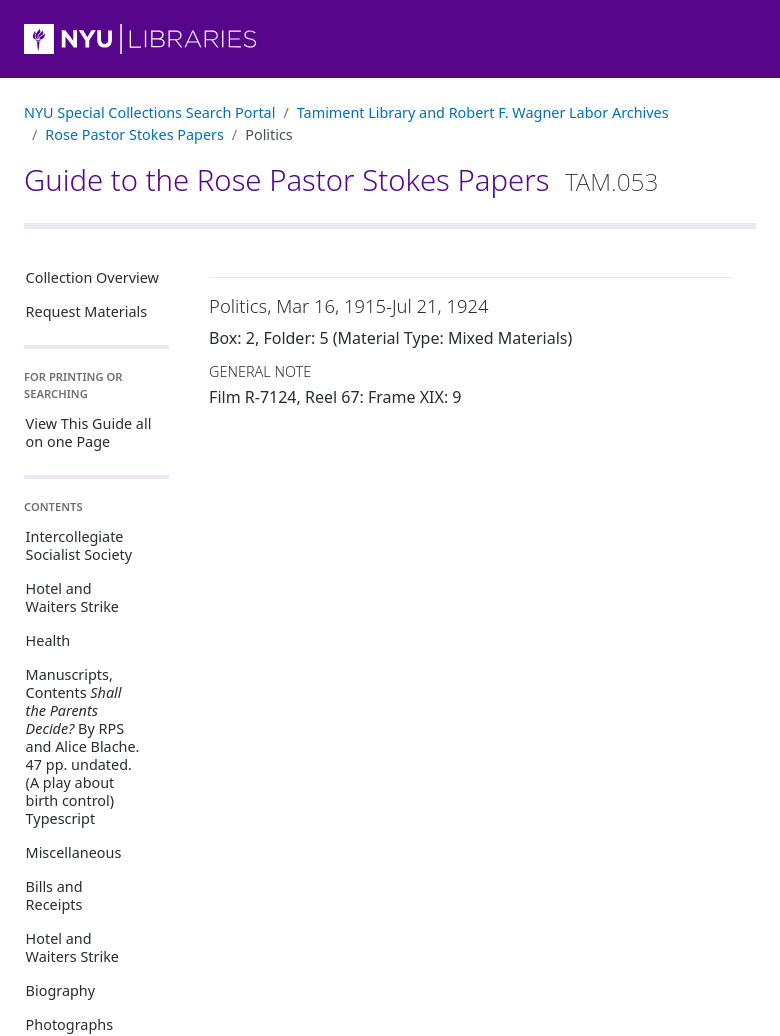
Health (48, 640)
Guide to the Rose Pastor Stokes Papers (341, 180)
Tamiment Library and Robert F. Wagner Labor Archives (483, 112)
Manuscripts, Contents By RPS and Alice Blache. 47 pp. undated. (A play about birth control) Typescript (83, 746)
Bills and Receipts (54, 895)
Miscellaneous (74, 852)
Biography (60, 990)
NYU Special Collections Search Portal (149, 112)
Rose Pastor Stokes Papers (134, 134)
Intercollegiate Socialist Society (79, 545)
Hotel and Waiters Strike (72, 597)
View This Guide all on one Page (89, 432)
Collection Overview (92, 277)
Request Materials (87, 311)
